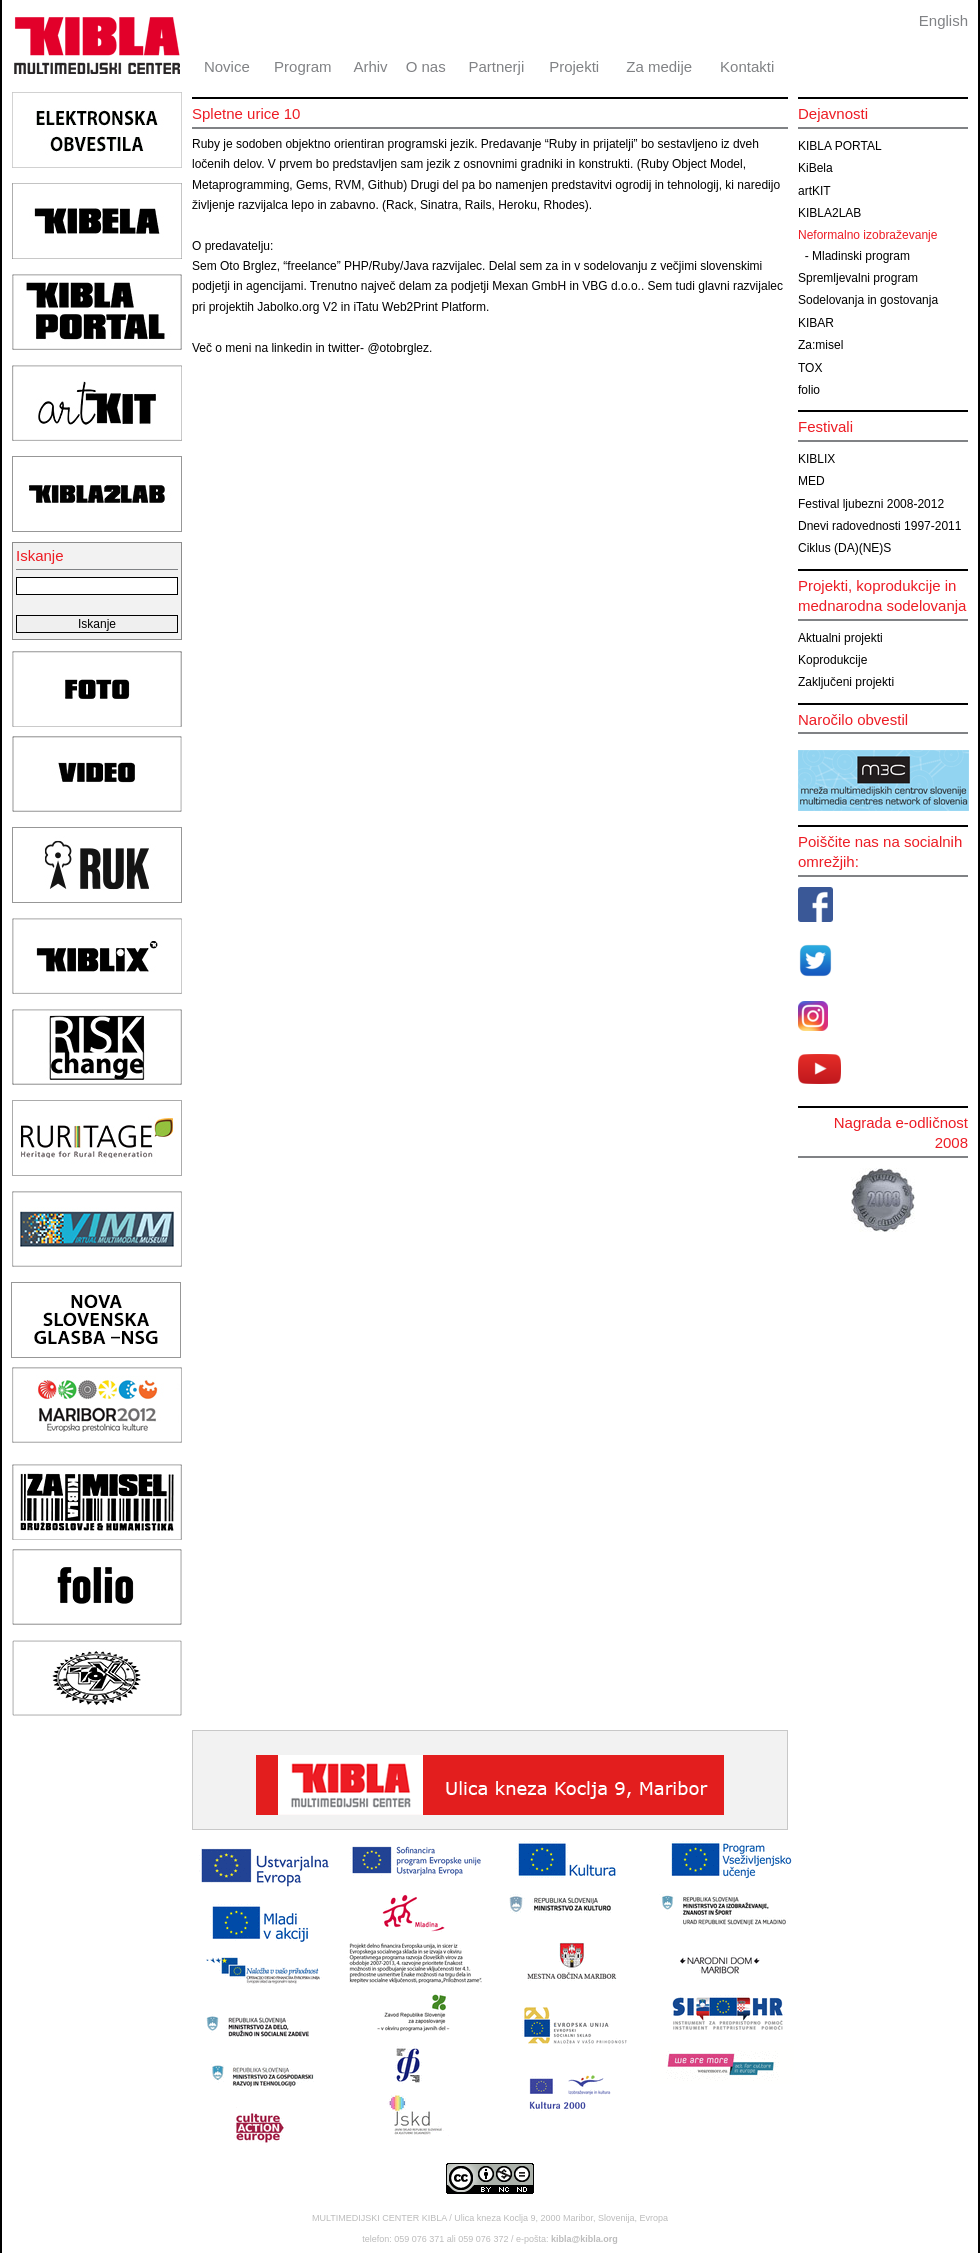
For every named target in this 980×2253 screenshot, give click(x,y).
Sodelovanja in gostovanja (868, 300)
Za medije (659, 66)
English (943, 20)
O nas (426, 66)
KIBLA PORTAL (840, 146)
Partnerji (496, 66)
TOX (810, 368)
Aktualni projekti (840, 638)
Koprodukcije (832, 660)
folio (809, 390)
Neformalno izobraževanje (867, 235)
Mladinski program (861, 256)
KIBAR (816, 323)
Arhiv (370, 66)
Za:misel (820, 345)
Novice (227, 66)
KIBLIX (816, 459)
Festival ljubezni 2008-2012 (871, 504)
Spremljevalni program (858, 278)
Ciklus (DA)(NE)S (844, 548)
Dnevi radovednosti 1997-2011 (879, 526)
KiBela (815, 168)
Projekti (574, 66)
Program (303, 66)
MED (811, 481)
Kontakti (747, 66)
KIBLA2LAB (829, 213)
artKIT (814, 191)
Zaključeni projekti (846, 682)
